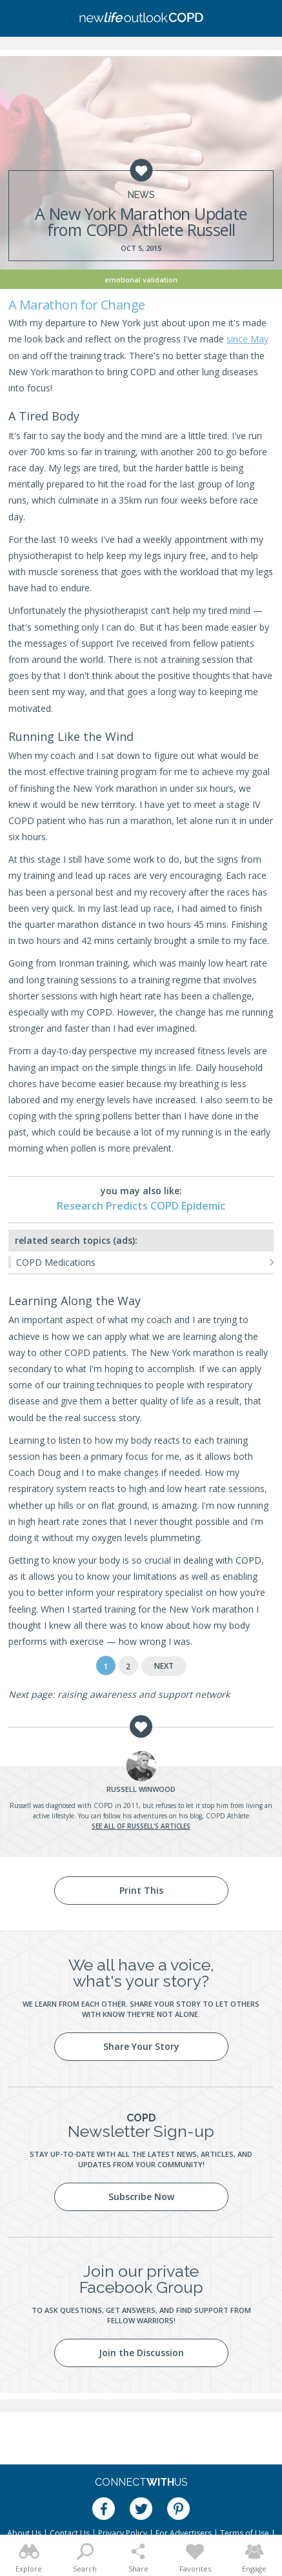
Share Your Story (141, 2046)
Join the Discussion (141, 2352)
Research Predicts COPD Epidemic (141, 1206)
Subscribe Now (141, 2196)
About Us (24, 2533)
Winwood (141, 1789)
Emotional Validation (141, 279)
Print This (141, 1890)
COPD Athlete (227, 1815)
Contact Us (70, 2533)
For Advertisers (184, 2533)
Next (164, 1665)
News (141, 194)
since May (247, 339)
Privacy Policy (122, 2533)
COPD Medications (56, 1262)
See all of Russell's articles (141, 1826)
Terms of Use (244, 2533)
